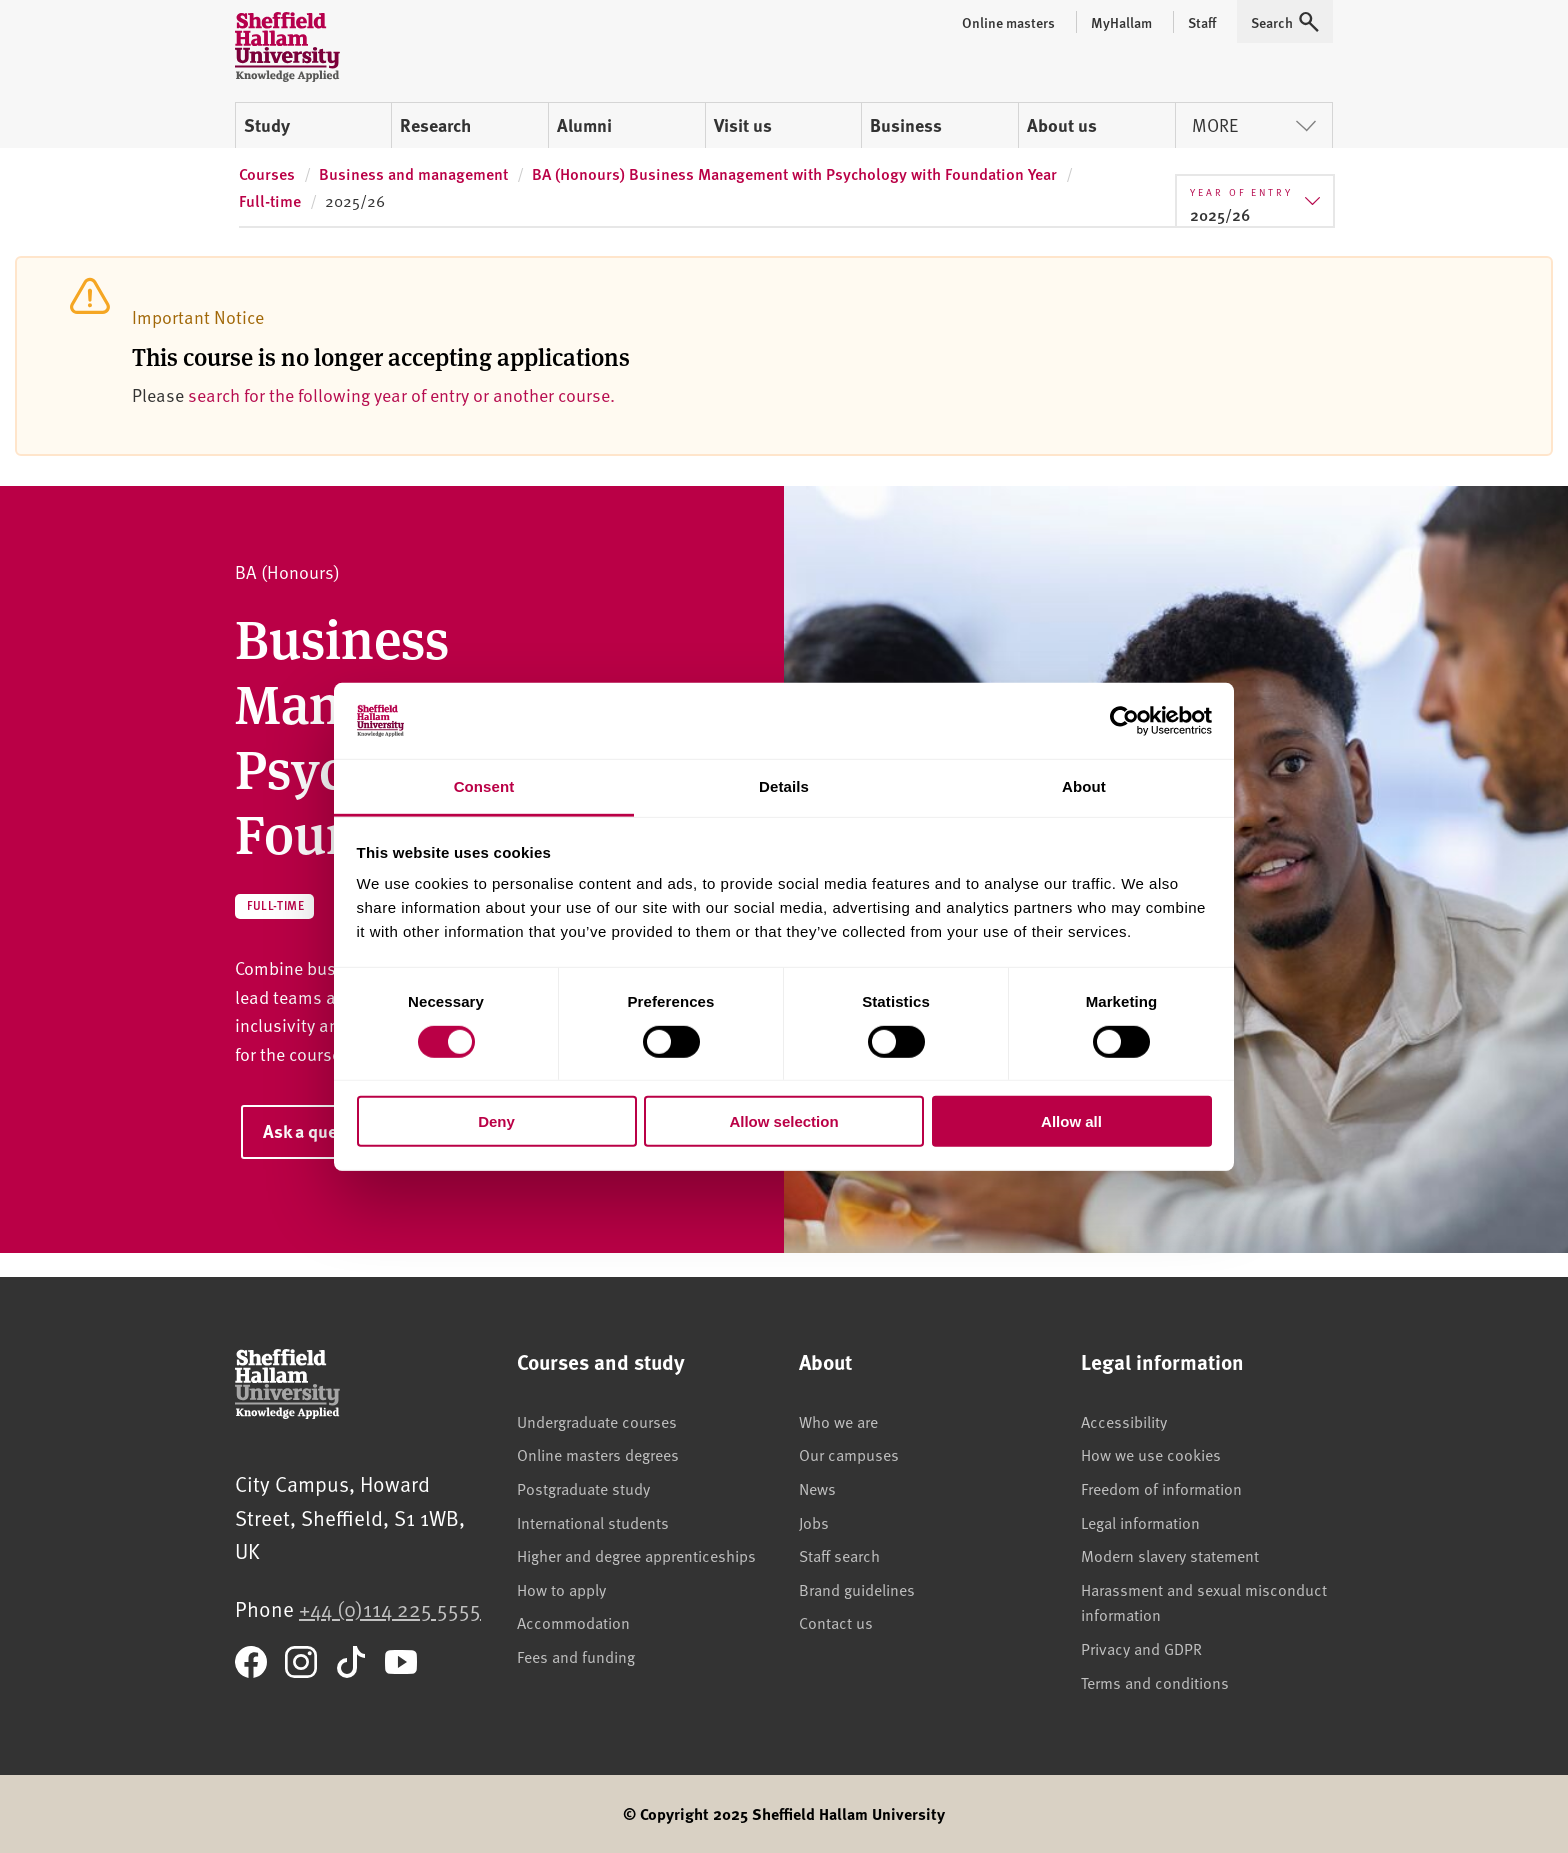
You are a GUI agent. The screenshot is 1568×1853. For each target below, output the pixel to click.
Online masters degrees (598, 1454)
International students (593, 1522)
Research (435, 125)
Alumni (584, 125)
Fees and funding (576, 1656)
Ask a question (320, 1131)
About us (1062, 125)
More (1254, 124)
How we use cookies (1151, 1454)
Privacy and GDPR (1141, 1648)
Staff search (839, 1555)
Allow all (1071, 1121)
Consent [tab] (484, 786)
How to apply (561, 1589)
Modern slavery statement (1170, 1555)
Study (267, 125)
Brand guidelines (857, 1589)
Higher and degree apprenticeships (636, 1555)
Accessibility (1124, 1421)
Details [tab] (784, 786)
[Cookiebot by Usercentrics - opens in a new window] (1124, 721)
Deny (496, 1121)
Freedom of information (1161, 1488)
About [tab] (1084, 786)
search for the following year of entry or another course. (401, 394)
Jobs (814, 1522)
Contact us (836, 1622)
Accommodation (573, 1622)
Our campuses (849, 1454)
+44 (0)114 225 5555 (390, 1608)
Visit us (743, 125)
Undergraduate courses (597, 1421)
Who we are (838, 1421)
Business (906, 125)
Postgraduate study (583, 1488)
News (817, 1488)
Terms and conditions (1155, 1682)
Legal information (1140, 1522)
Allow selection (783, 1121)
